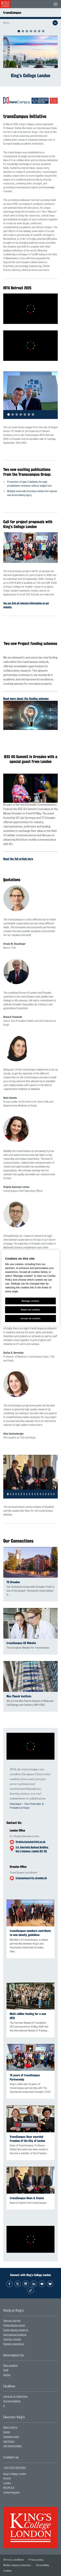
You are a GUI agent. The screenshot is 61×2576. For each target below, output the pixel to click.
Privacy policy (36, 2560)
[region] (30, 1288)
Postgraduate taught (14, 2325)
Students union (11, 2436)
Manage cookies (30, 1301)
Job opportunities (12, 2446)
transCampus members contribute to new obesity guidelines (30, 1933)
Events (6, 2432)
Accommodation (11, 2401)
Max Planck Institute (19, 1696)
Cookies (7, 2571)
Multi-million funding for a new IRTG (28, 2016)
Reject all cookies (30, 1309)
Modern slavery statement (17, 2565)
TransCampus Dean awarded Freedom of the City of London (27, 2139)
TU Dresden (13, 1582)
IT (4, 2406)
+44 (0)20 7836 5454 (14, 2467)
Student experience (13, 2344)
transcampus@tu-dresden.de (31, 1878)
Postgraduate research (15, 2330)
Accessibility (42, 2565)
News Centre (10, 2427)
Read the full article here (18, 859)
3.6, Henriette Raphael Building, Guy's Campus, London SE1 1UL (32, 1849)
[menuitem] (30, 2320)
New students (10, 2365)
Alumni (6, 2375)
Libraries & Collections (15, 2396)
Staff (5, 2370)
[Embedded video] (30, 308)
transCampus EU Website (21, 1643)
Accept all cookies (30, 1318)
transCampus (12, 13)
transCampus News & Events (27, 2198)
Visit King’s (8, 2441)
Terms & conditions (13, 2560)
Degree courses (11, 2320)
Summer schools (12, 2339)
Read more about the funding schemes (26, 698)
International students (14, 2335)
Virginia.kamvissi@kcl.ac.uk (30, 1842)
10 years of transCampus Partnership (25, 2077)
